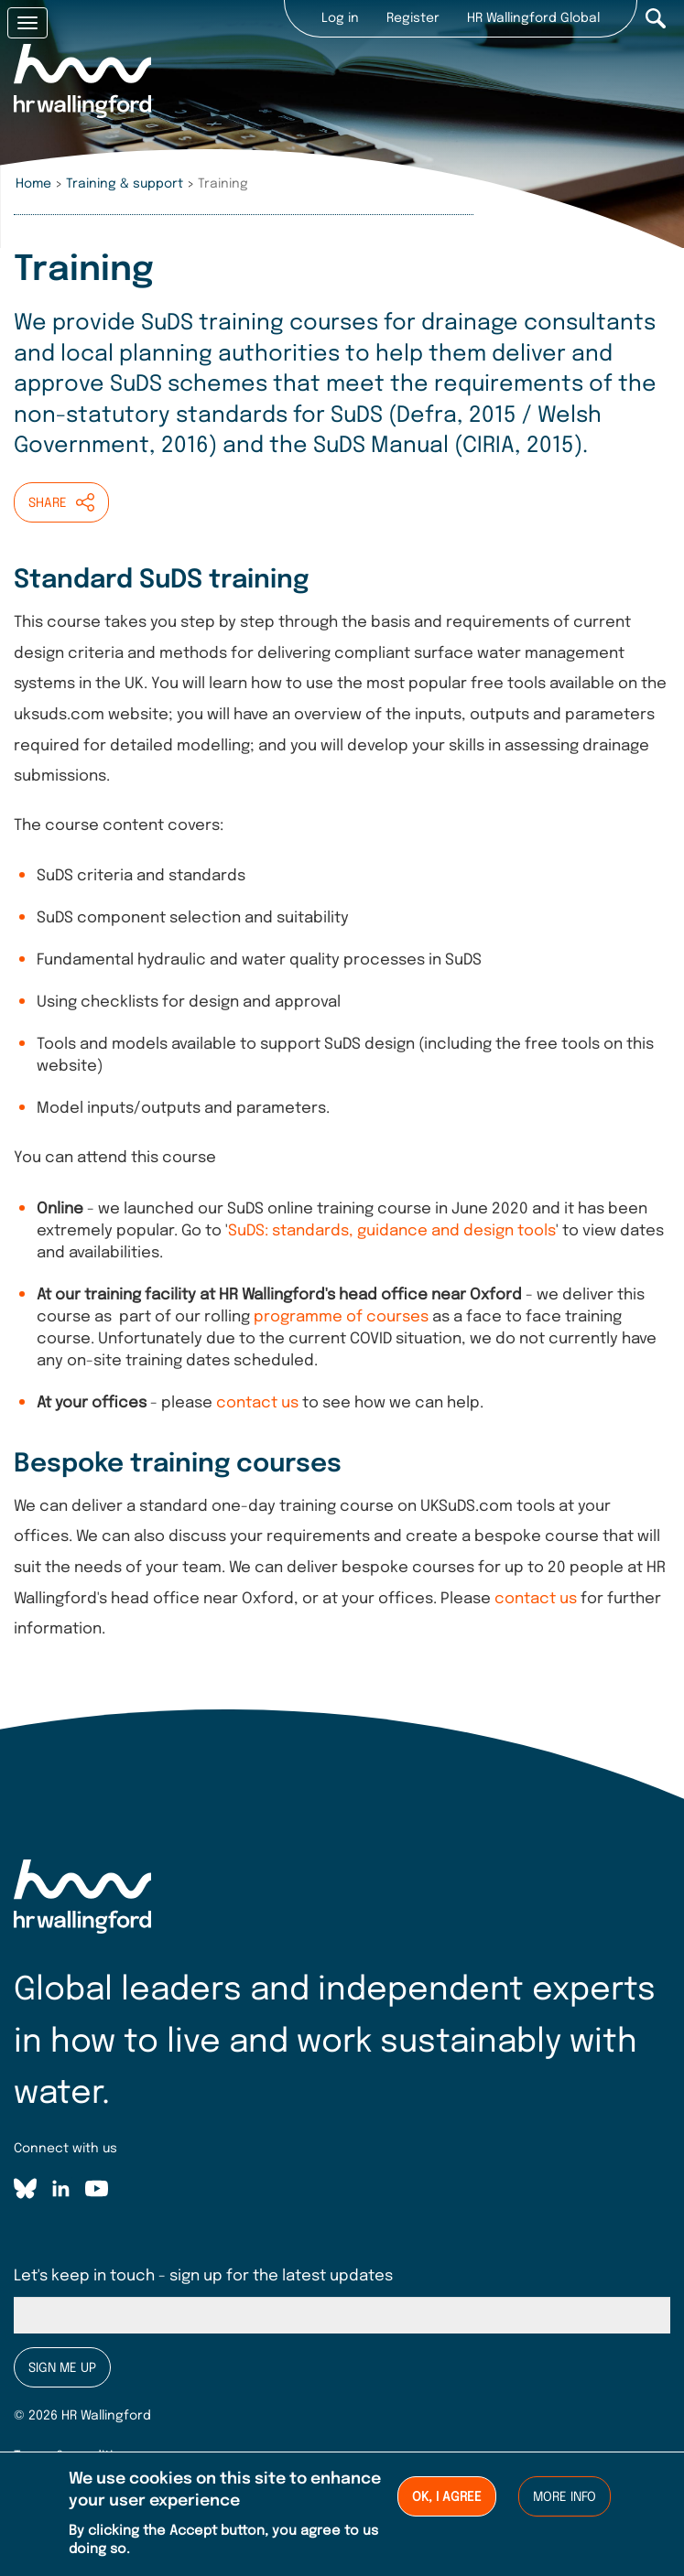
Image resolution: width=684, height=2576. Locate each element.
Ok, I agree (447, 2502)
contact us (257, 1403)
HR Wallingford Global (533, 18)
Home (33, 184)
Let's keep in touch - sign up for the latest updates (203, 2276)
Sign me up (62, 2368)
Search (655, 18)
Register (413, 18)
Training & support (124, 184)
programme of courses (341, 1317)
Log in (340, 18)
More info (564, 2502)
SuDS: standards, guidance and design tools (392, 1231)
